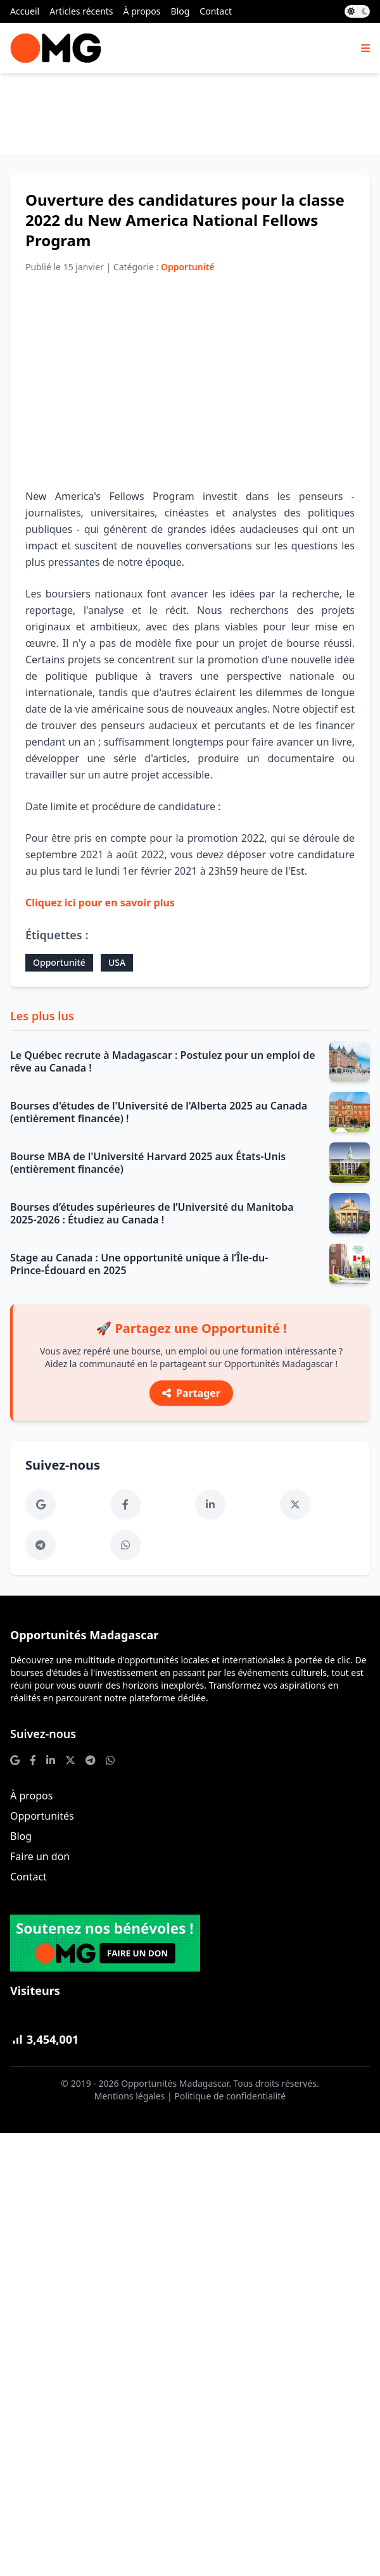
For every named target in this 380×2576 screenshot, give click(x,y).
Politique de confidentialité (230, 2096)
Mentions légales (129, 2096)
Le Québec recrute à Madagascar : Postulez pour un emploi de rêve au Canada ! (162, 1061)
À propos (142, 11)
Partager (191, 1393)
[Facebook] (125, 1504)
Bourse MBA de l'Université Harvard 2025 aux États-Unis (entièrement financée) (148, 1162)
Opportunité (59, 962)
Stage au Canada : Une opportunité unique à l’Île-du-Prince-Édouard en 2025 (139, 1264)
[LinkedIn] (210, 1504)
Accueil (24, 11)
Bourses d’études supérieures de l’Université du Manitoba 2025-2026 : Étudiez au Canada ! (152, 1213)
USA (116, 962)
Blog (180, 11)
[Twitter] (295, 1504)
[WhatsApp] (125, 1545)
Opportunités (42, 1816)
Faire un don (40, 1856)
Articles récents (81, 11)
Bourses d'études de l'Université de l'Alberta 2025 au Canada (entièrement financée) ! (158, 1112)
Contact (216, 11)
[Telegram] (40, 1545)
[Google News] (40, 1504)
